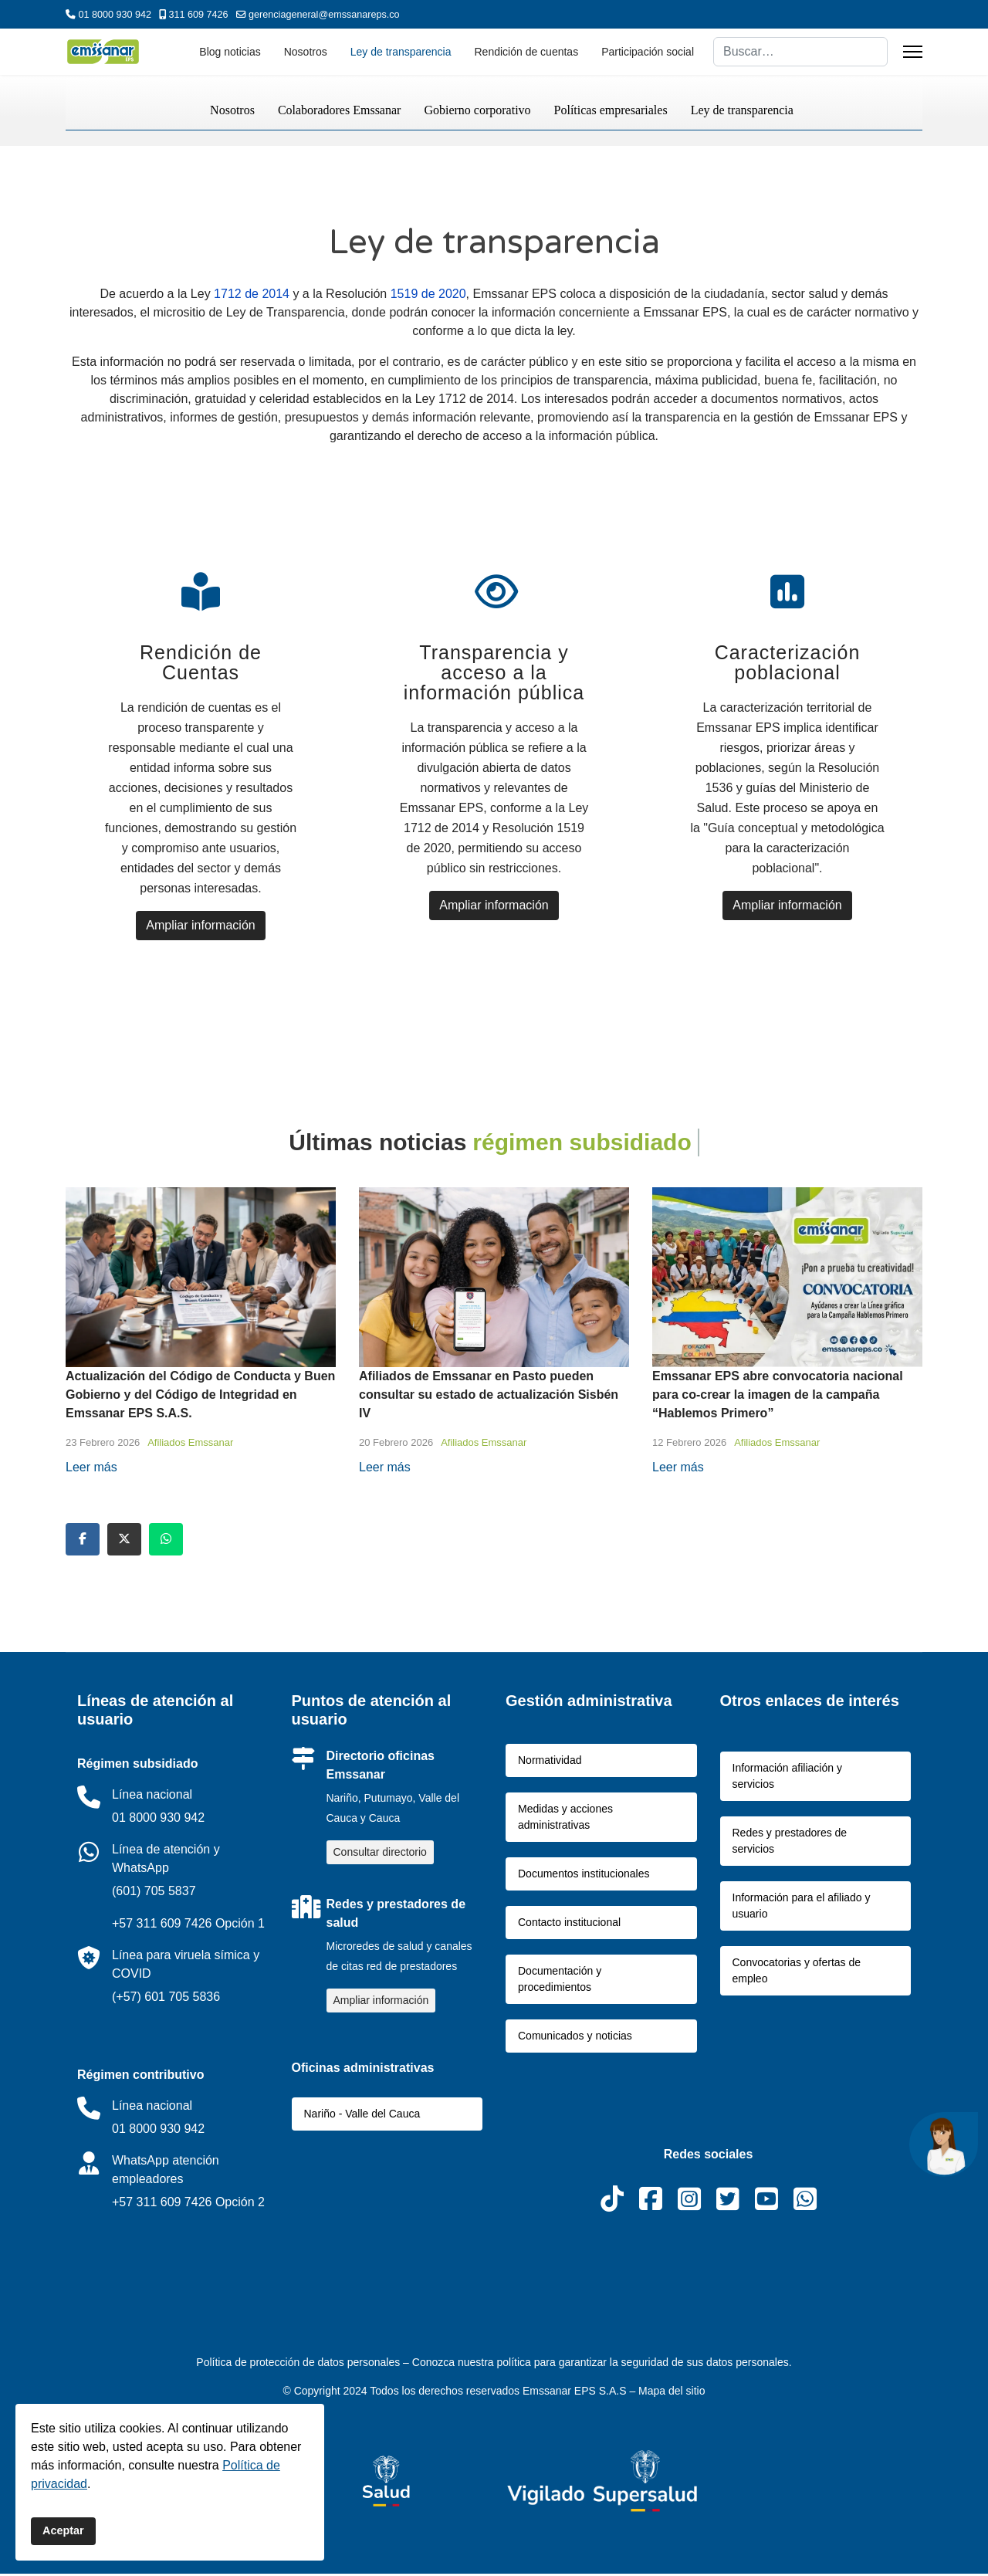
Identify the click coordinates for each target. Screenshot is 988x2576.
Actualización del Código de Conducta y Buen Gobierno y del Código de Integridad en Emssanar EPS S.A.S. (200, 1397)
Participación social (647, 52)
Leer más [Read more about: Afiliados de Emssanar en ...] (385, 1469)
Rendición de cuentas (527, 52)
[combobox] (800, 51)
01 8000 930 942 (115, 14)
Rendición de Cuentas (202, 664)
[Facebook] (650, 2213)
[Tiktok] (612, 2213)
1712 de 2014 (251, 293)
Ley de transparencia (401, 52)
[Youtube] (766, 2213)
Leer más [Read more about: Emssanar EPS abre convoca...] (678, 1469)
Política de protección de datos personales (299, 2364)
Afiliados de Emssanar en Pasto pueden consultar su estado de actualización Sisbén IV (488, 1397)
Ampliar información (201, 926)
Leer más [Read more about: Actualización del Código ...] (91, 1469)
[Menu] (912, 52)
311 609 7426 (198, 14)
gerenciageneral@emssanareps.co (324, 14)
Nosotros (305, 52)
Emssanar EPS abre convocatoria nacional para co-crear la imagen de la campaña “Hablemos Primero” (777, 1397)
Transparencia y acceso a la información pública (494, 674)
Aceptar (63, 2530)
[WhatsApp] (805, 2213)
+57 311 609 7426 (161, 1925)
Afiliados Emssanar (190, 1444)
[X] (727, 2213)
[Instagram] (689, 2213)
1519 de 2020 (428, 293)
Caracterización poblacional (788, 664)
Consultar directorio (380, 1854)
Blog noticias (229, 52)
